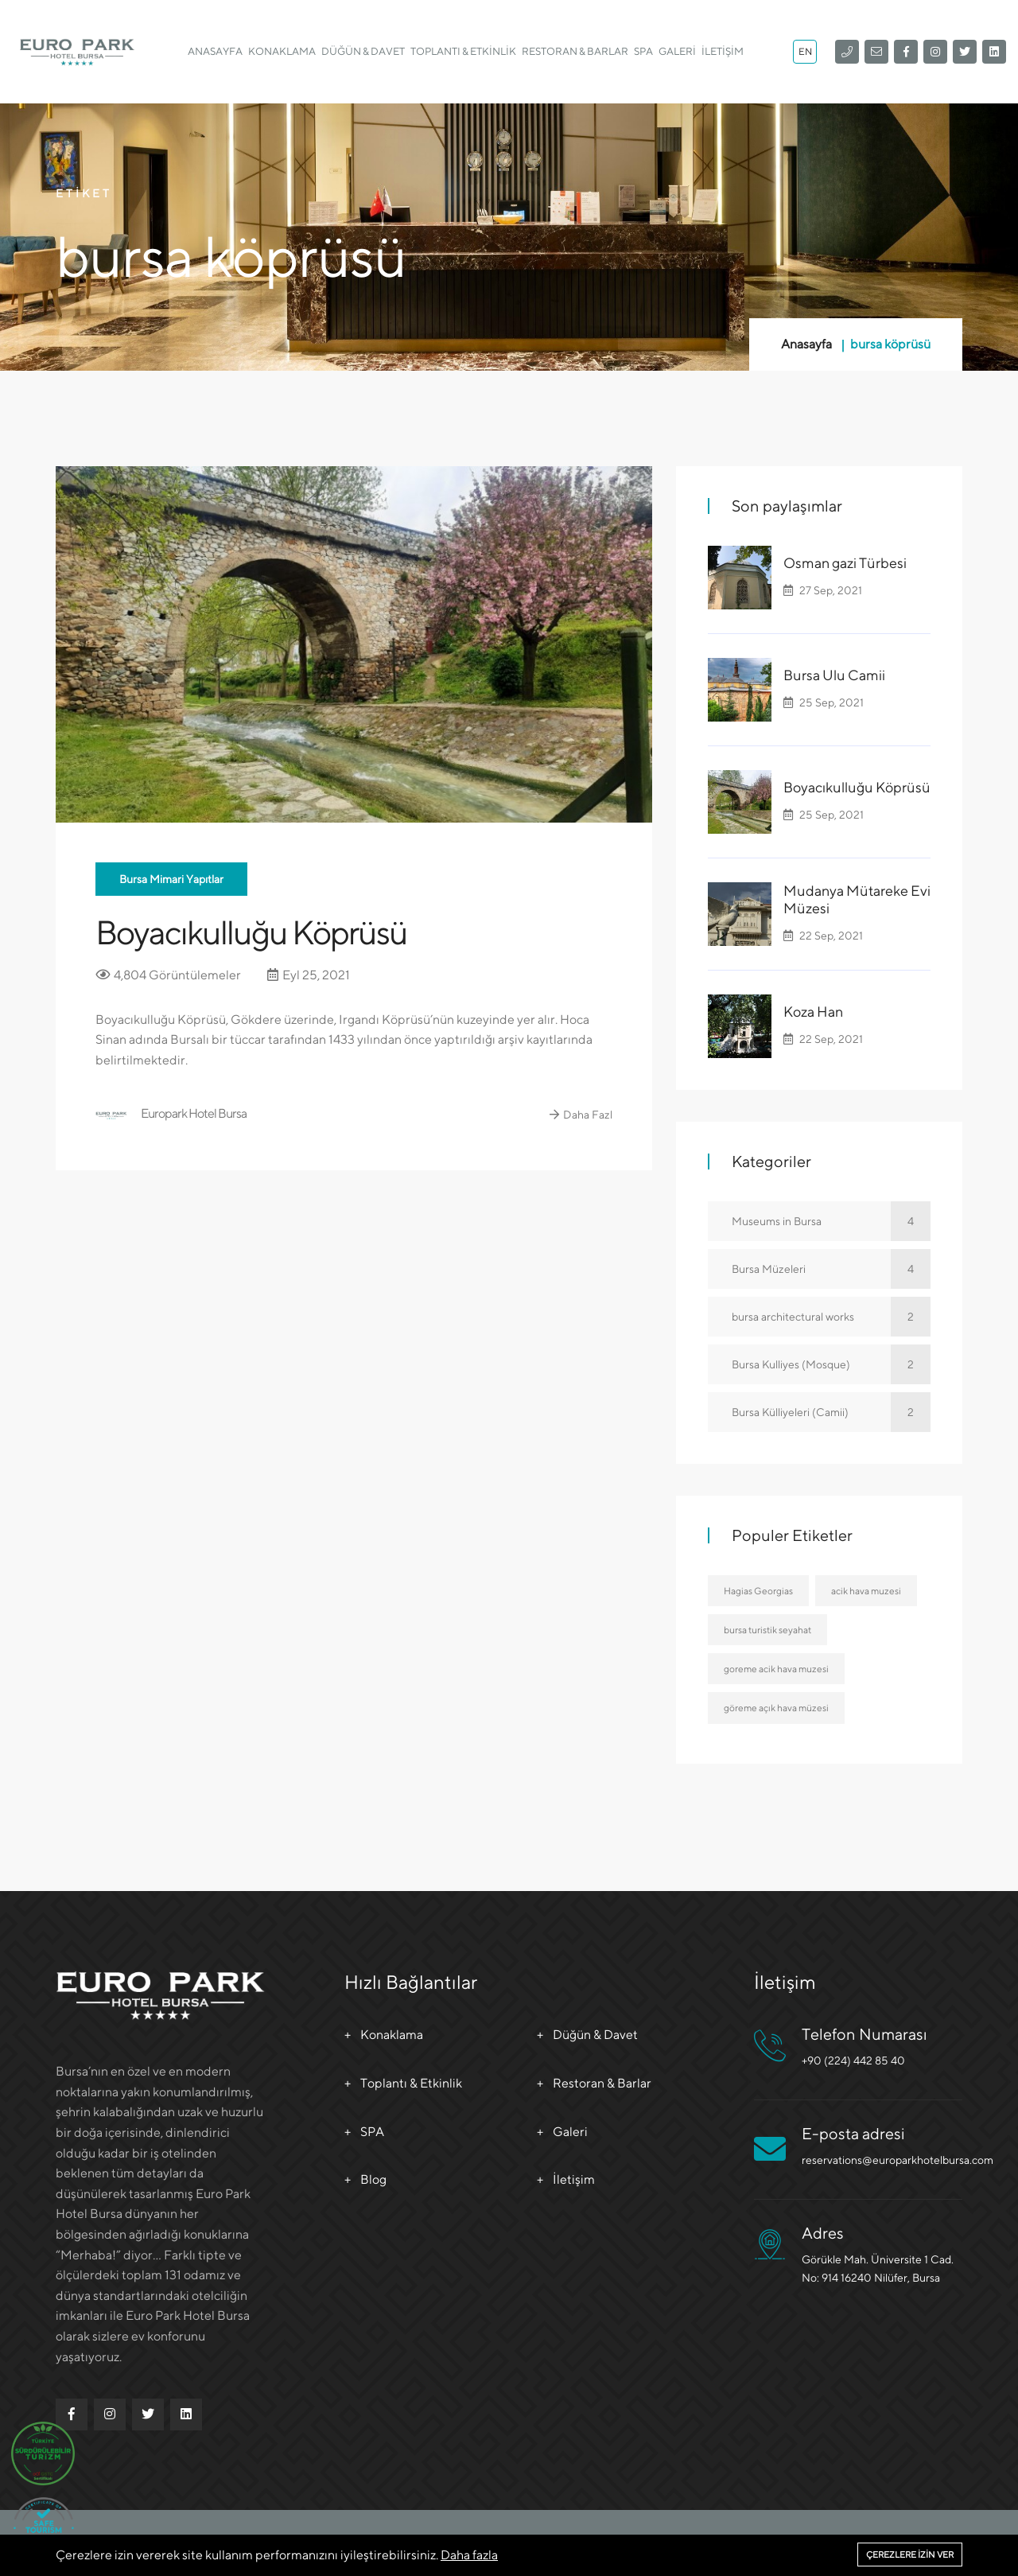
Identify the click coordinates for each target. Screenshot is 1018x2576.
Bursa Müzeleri (831, 1269)
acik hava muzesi (866, 1591)
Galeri (677, 51)
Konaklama (282, 51)
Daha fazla (469, 2554)
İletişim (722, 51)
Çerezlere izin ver (910, 2554)
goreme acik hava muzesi (776, 1669)
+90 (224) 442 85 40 (853, 2060)
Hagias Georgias (758, 1591)
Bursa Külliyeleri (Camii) (831, 1412)
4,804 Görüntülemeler (168, 975)
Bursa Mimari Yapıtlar (171, 879)
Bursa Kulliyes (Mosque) (831, 1364)
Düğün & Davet (363, 51)
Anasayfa (215, 51)
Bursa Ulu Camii (834, 675)
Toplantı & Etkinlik (463, 51)
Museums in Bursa (831, 1221)
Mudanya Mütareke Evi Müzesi (857, 899)
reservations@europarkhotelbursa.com (897, 2160)
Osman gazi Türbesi (845, 563)
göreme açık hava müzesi (776, 1708)
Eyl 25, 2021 (308, 975)
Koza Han (813, 1011)
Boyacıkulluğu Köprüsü (251, 932)
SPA (643, 51)
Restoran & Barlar (575, 51)
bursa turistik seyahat (767, 1630)
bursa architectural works (831, 1317)
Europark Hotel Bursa (171, 1114)
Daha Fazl (581, 1114)
